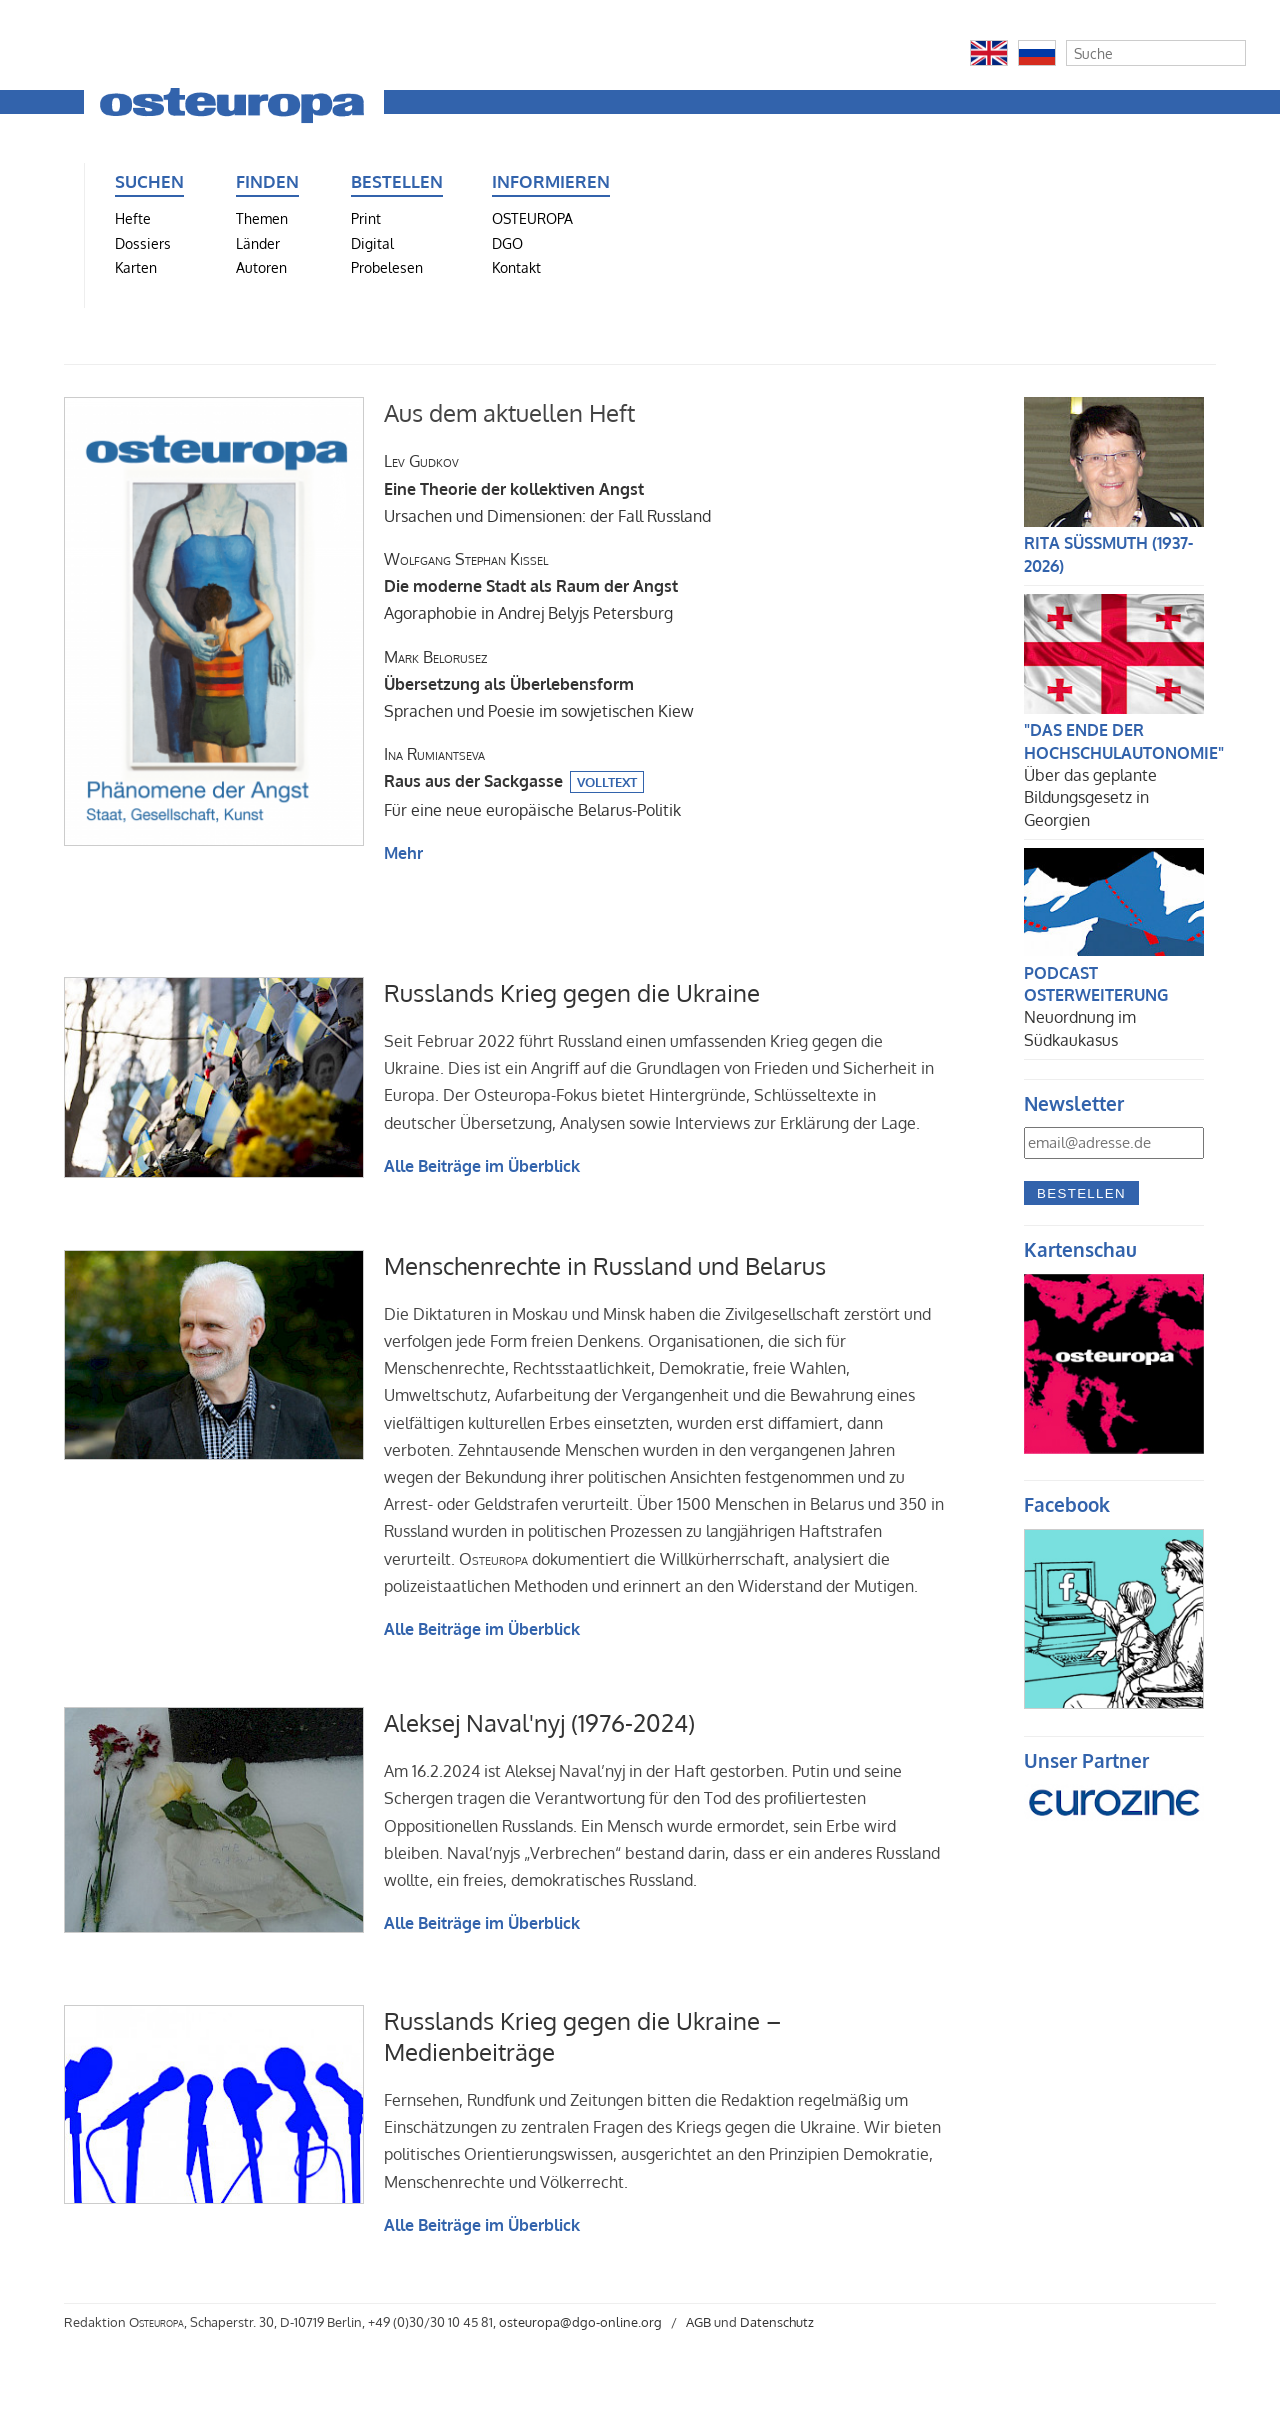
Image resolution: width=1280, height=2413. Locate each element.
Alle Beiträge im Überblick (482, 1166)
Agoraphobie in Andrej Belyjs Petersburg (531, 586)
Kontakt (516, 267)
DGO (507, 243)
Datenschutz (777, 2322)
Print (366, 218)
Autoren (261, 267)
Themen (262, 218)
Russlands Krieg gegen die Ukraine (572, 992)
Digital (372, 243)
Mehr (403, 853)
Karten (136, 267)
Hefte (133, 218)
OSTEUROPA (532, 218)
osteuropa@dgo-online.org (580, 2322)
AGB (698, 2322)
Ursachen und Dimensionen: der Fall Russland (547, 488)
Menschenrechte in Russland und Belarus (605, 1265)
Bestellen (1081, 1193)
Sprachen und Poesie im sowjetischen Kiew (539, 684)
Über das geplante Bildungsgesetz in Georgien (1090, 797)
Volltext (607, 782)
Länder (258, 243)
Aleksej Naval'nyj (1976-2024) (539, 1722)
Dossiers (143, 243)
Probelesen (387, 267)
